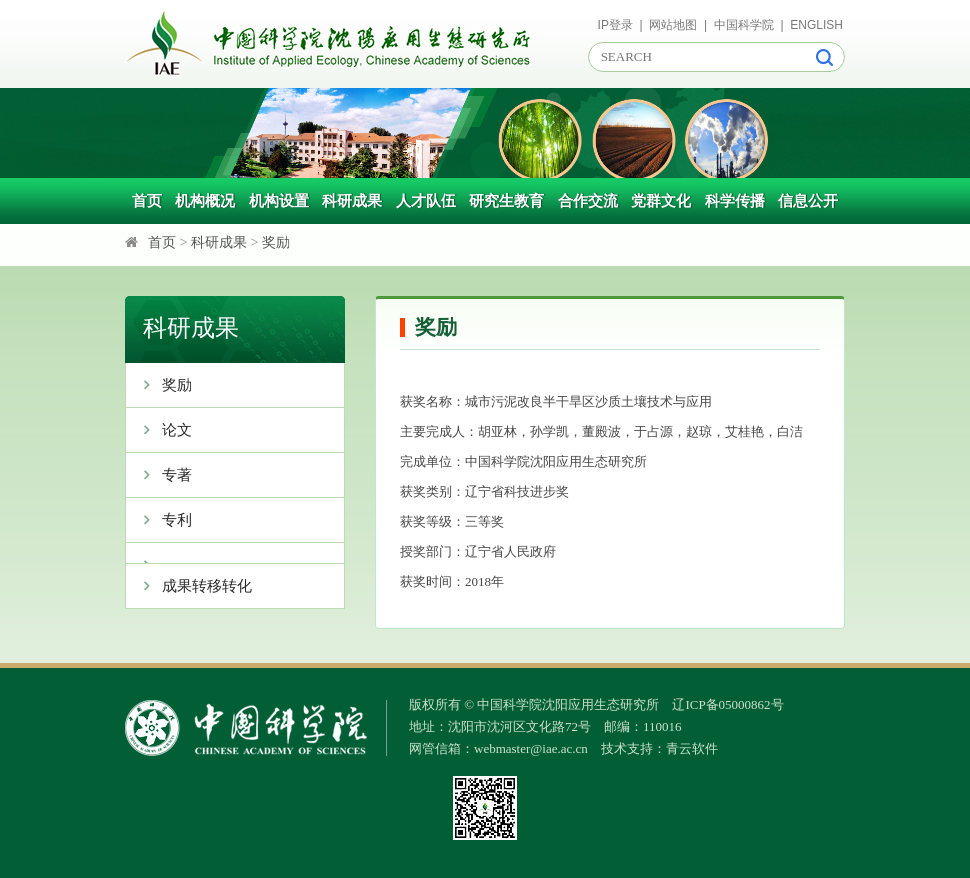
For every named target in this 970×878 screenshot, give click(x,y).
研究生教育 (506, 201)
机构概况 (205, 201)
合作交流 (588, 201)
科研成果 (352, 201)
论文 (159, 430)
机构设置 (279, 201)
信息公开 (808, 201)
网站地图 (673, 25)
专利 (159, 520)
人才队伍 (426, 201)
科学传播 (735, 201)
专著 (159, 475)
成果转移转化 (189, 586)
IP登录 (615, 25)
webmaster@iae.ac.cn (531, 748)
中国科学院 (744, 25)
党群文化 (661, 201)
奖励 (276, 242)
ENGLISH (816, 25)
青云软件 (692, 748)
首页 (147, 201)
